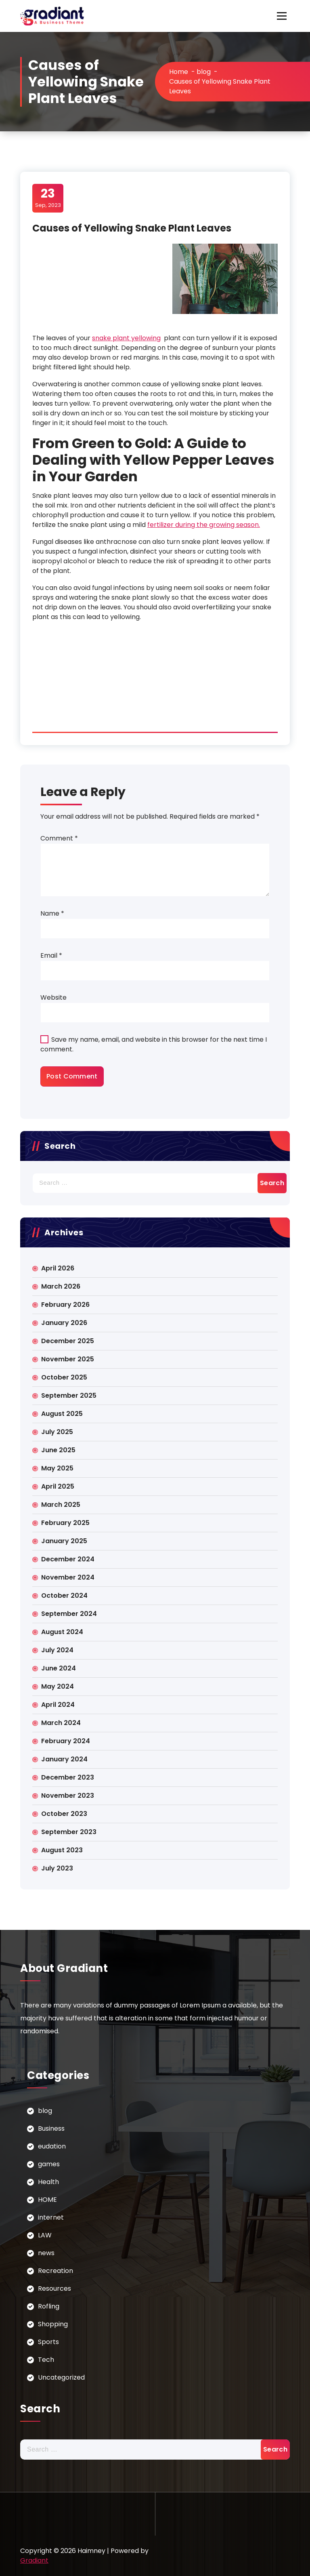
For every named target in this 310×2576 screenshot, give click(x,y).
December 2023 (67, 1777)
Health (48, 2181)
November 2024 (67, 1577)
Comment (59, 838)
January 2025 (64, 1541)
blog (204, 71)
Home (178, 71)
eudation (52, 2146)
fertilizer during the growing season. (203, 524)
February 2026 (65, 1304)
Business (51, 2128)
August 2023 (62, 1850)
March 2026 (60, 1286)
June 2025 (58, 1450)
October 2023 (64, 1813)
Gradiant (34, 2560)
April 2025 (57, 1486)
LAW (45, 2235)
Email (51, 955)
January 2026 (64, 1322)
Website (53, 997)
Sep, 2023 (48, 198)
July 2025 (57, 1431)
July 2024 (57, 1650)
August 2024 (62, 1632)
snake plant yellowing (126, 338)
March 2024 (61, 1722)
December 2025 (67, 1341)
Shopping (53, 2324)
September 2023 (68, 1832)
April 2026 (57, 1268)
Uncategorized (61, 2377)
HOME (47, 2199)
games (49, 2164)
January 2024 (64, 1759)
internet (51, 2217)
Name (52, 913)
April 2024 (58, 1704)
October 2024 (64, 1595)
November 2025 (67, 1359)
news (46, 2253)
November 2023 (67, 1795)
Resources (54, 2288)
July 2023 (57, 1868)
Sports (48, 2341)
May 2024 (57, 1686)
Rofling (48, 2306)
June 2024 (58, 1668)
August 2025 (62, 1413)
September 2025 (68, 1395)
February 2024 (65, 1741)
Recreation (55, 2270)
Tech (46, 2359)
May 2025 (57, 1468)
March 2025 (60, 1504)
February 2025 (65, 1522)
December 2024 (67, 1559)
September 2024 (69, 1613)
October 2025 (64, 1377)
